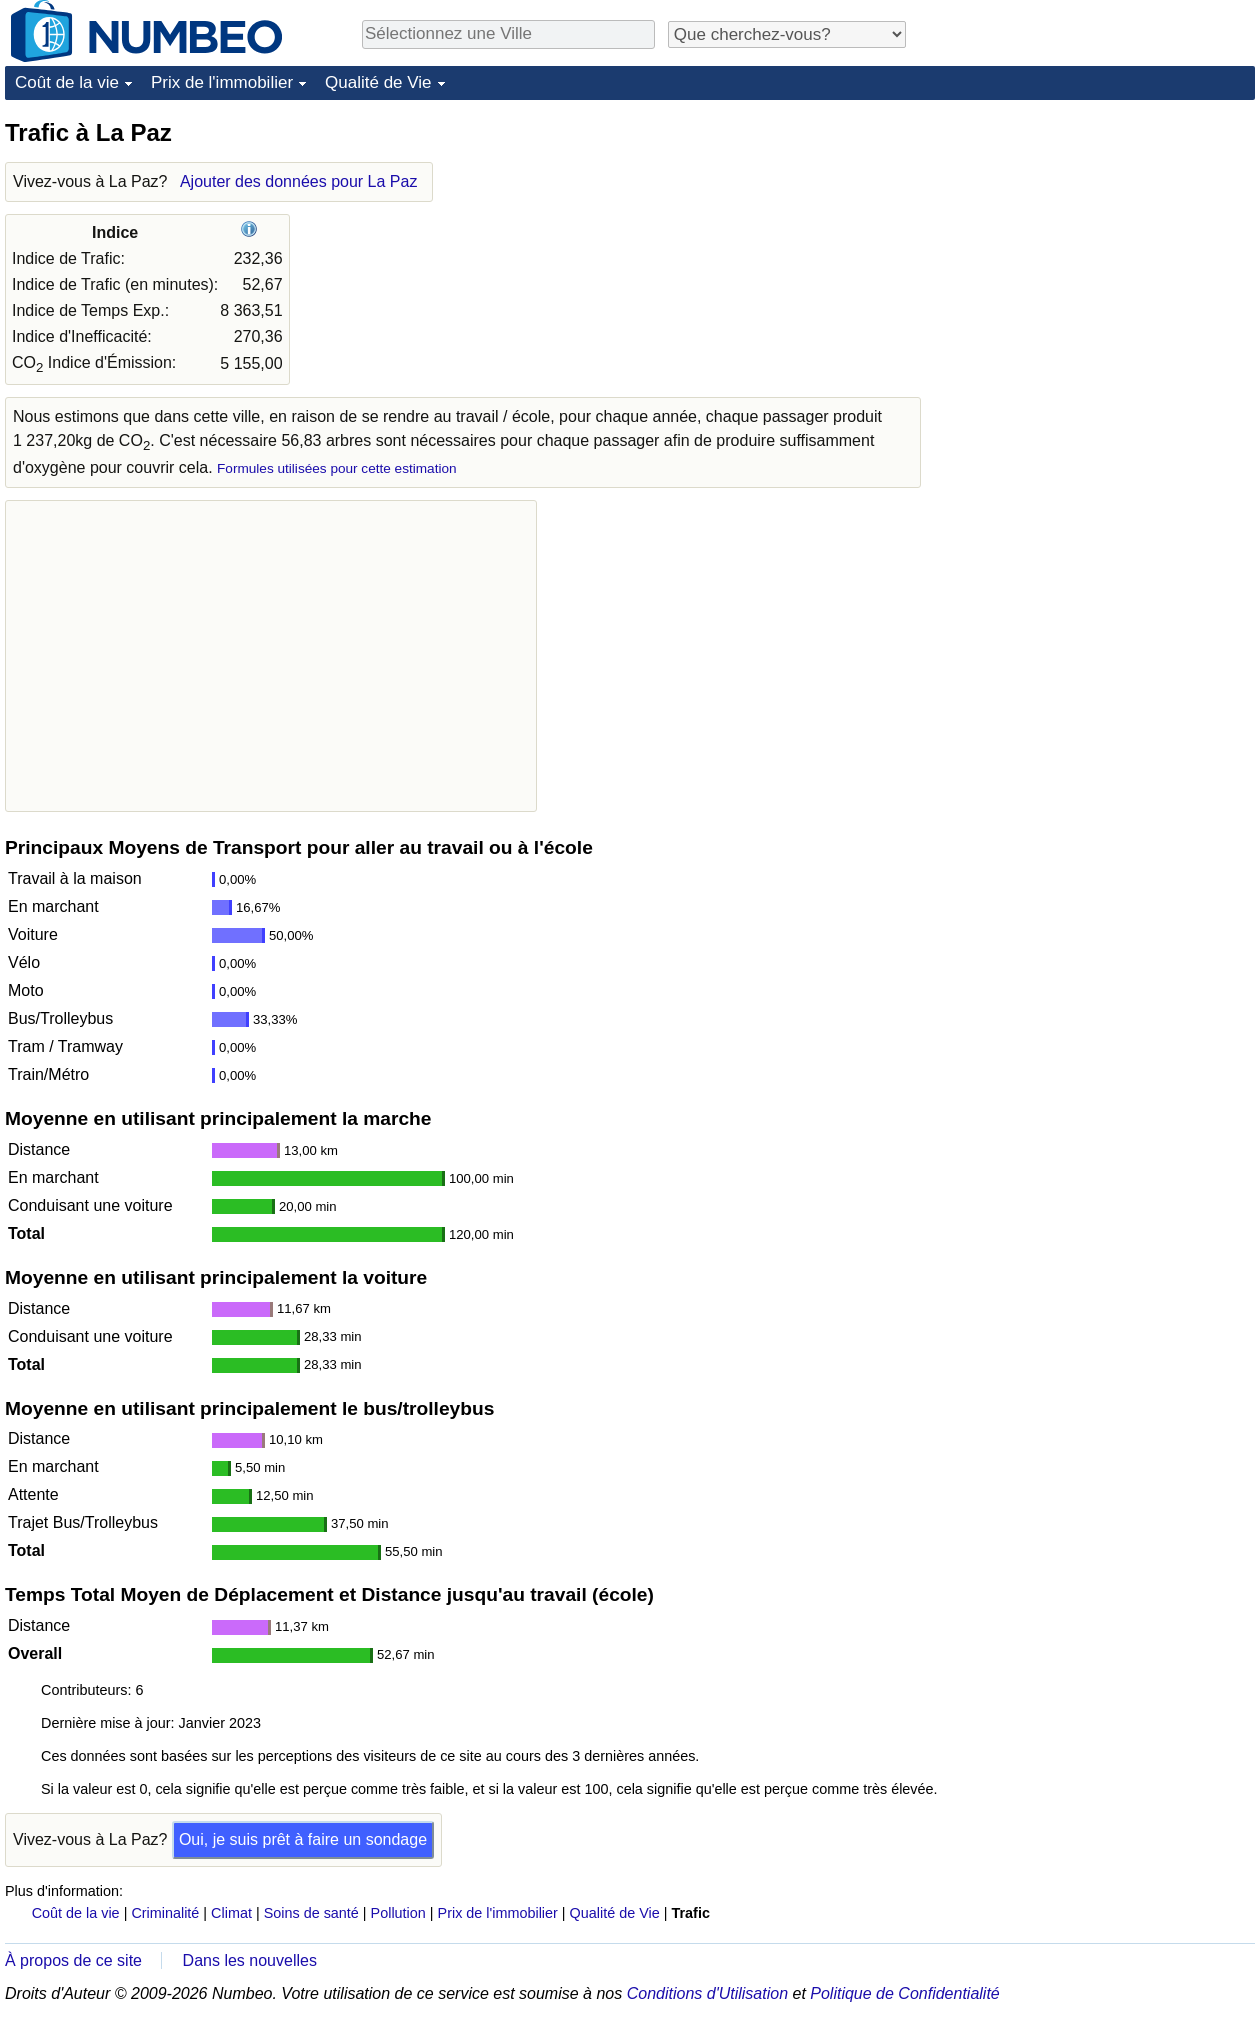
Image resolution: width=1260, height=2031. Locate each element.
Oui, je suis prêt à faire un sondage (303, 1839)
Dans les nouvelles (250, 1960)
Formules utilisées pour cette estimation (337, 468)
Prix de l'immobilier (222, 82)
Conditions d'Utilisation (707, 1993)
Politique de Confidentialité (904, 1993)
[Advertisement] (1105, 242)
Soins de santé (311, 1913)
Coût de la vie (67, 82)
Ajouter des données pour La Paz (299, 181)
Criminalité (165, 1913)
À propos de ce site (73, 1960)
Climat (231, 1913)
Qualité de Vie (378, 82)
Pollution (398, 1913)
